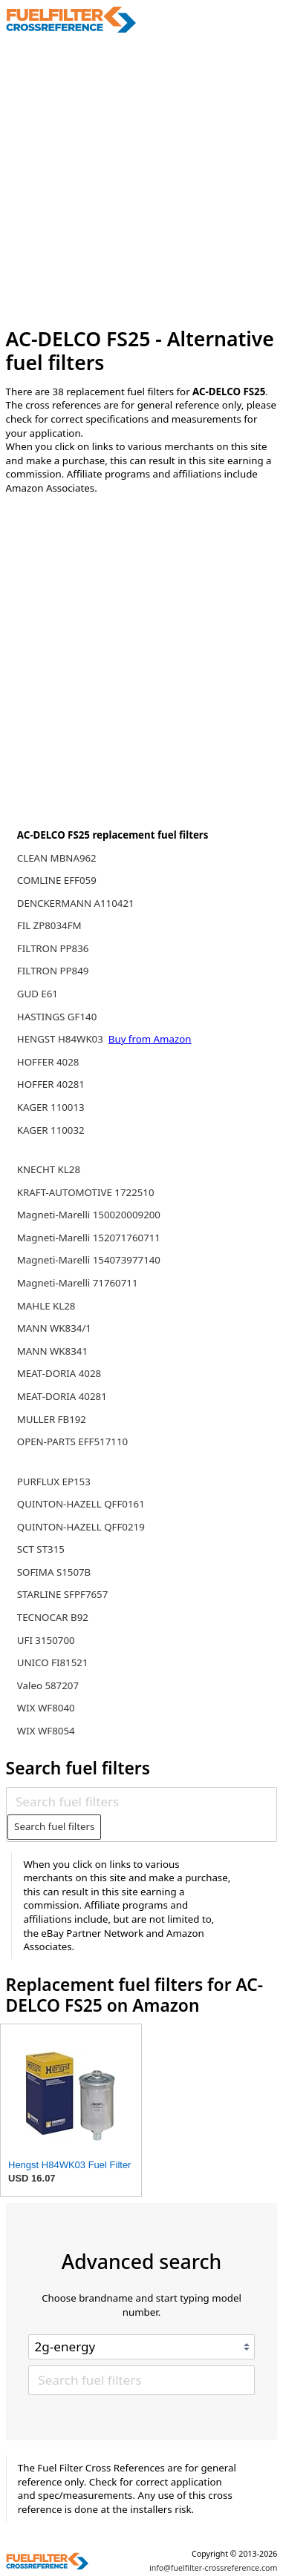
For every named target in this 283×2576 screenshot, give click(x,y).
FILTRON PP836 (53, 948)
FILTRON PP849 (53, 970)
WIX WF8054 (46, 1730)
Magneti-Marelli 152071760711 (88, 1237)
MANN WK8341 (52, 1351)
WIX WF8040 (46, 1707)
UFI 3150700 (46, 1640)
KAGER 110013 (51, 1107)
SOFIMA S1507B (54, 1572)
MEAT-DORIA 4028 (59, 1373)
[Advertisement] (141, 180)
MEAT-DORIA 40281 (62, 1396)
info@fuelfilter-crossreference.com (213, 2568)
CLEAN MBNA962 (57, 858)
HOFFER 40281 (51, 1084)
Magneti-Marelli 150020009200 (88, 1214)
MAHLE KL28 (46, 1305)
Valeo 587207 (48, 1685)
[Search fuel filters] (141, 1801)
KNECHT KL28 (48, 1169)
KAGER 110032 (51, 1130)
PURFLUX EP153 (54, 1481)
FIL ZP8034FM (49, 925)
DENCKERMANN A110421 (75, 903)
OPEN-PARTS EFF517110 (72, 1441)
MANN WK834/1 (54, 1328)
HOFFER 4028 (48, 1062)
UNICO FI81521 (52, 1662)
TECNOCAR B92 (52, 1617)
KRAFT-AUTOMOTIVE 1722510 (85, 1192)
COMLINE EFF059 (57, 880)
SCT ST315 (41, 1549)
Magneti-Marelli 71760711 (77, 1282)
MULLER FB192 (51, 1419)
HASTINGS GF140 (57, 1016)
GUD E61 (37, 993)
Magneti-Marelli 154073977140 (88, 1259)
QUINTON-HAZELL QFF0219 (81, 1526)
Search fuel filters (54, 1826)
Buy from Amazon (150, 1039)
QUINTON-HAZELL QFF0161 (81, 1503)
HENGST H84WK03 (61, 1039)
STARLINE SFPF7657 (62, 1594)
